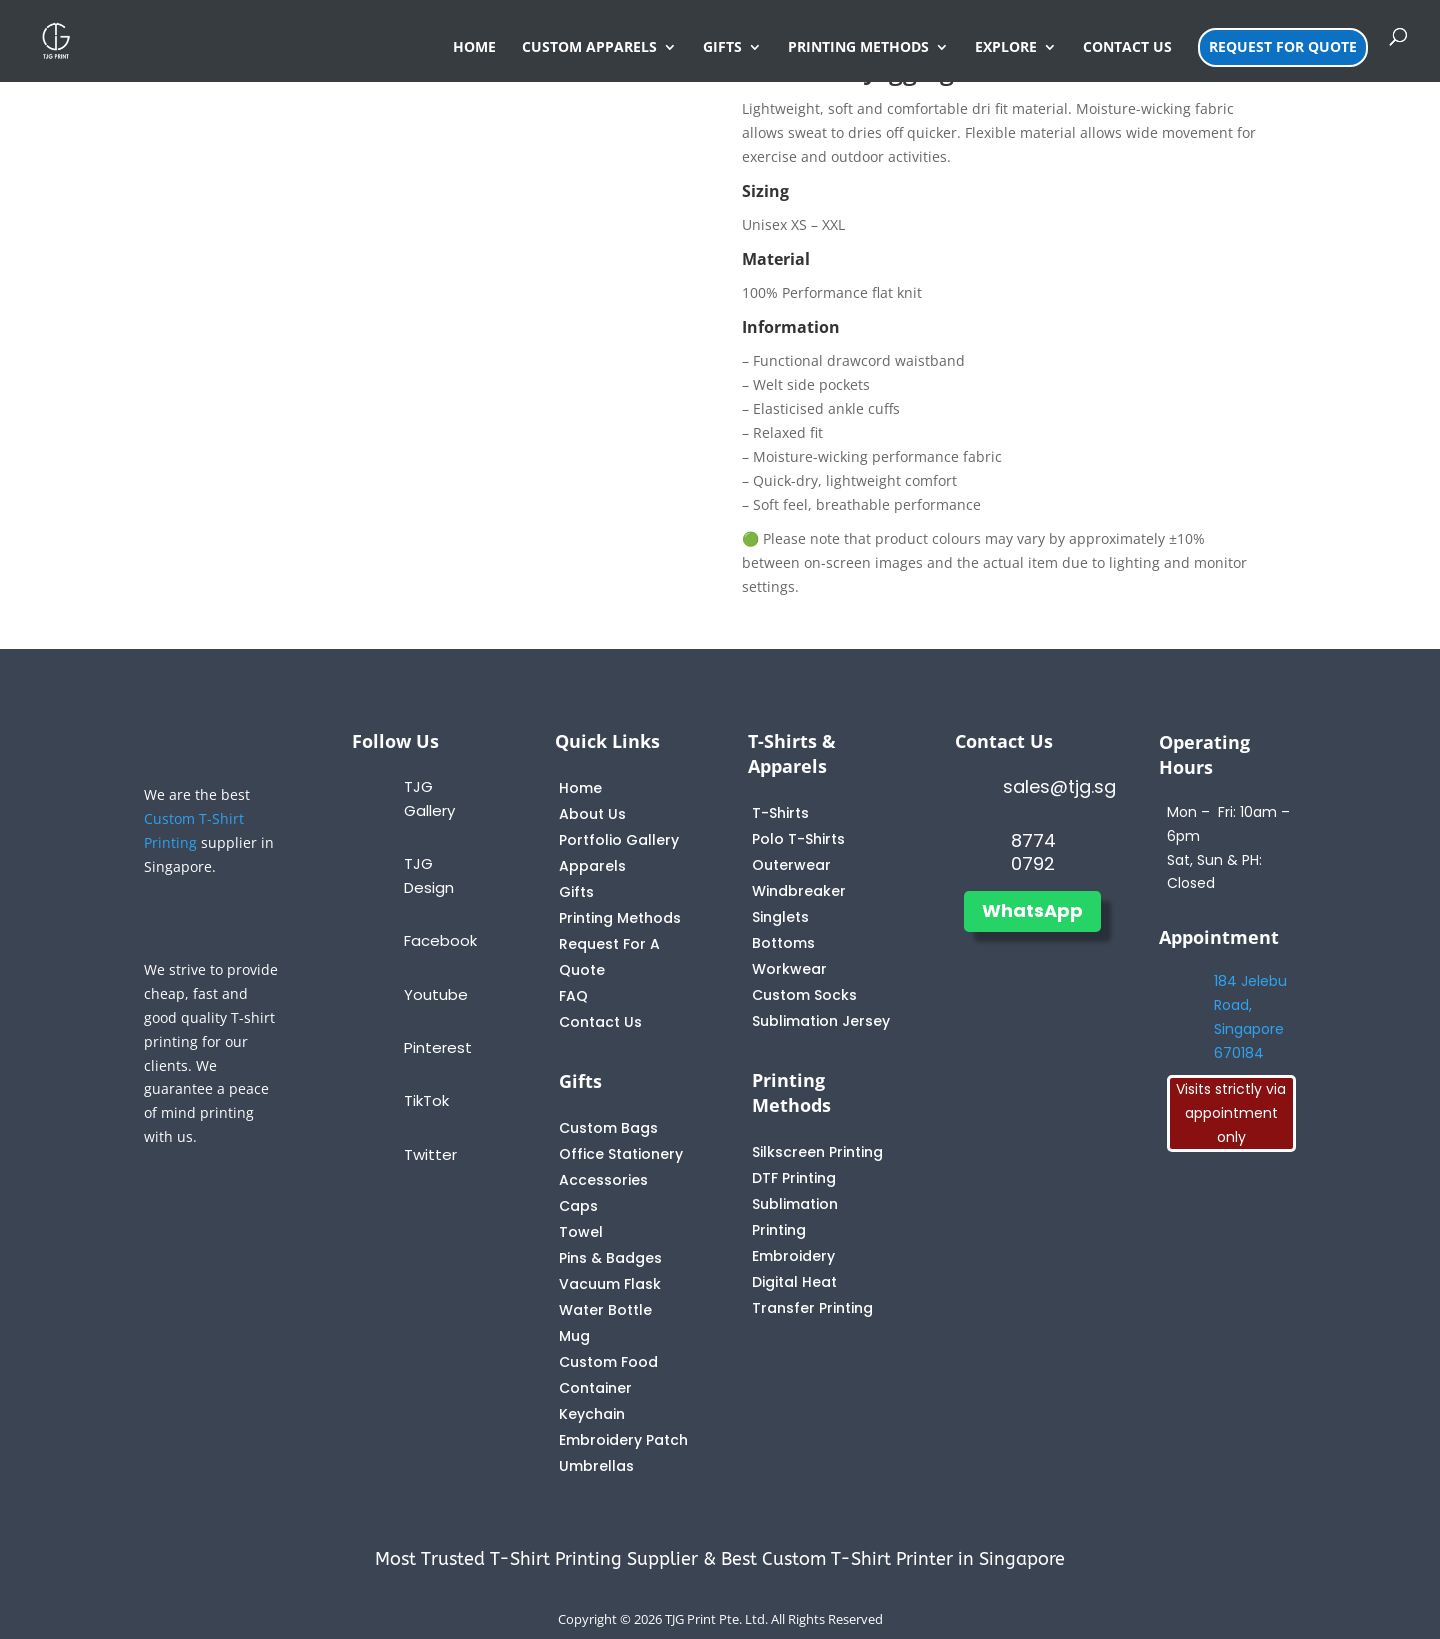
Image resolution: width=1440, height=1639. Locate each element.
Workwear (789, 969)
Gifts (576, 892)
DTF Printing (794, 1178)
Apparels (592, 866)
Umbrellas (596, 1466)
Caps (578, 1206)
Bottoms (783, 943)
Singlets (780, 917)
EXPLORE (1006, 48)
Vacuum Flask (610, 1284)
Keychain (592, 1414)
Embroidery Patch (623, 1440)
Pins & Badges (610, 1258)
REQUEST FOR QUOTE (1283, 46)
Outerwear (791, 865)
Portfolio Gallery (619, 840)
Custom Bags (608, 1128)
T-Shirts (780, 813)
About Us (592, 814)
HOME (474, 48)
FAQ (573, 996)
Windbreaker (799, 891)
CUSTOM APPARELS (589, 48)
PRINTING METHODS (858, 48)
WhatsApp (1032, 910)
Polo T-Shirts (798, 839)
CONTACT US (1127, 48)
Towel (581, 1232)
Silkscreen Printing (817, 1152)
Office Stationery (621, 1154)
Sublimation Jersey (821, 1021)
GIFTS (722, 48)
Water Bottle (605, 1310)
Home (580, 788)
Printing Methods (620, 918)
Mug (574, 1336)
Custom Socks (804, 995)
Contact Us (600, 1022)
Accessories (603, 1180)
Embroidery (793, 1256)
